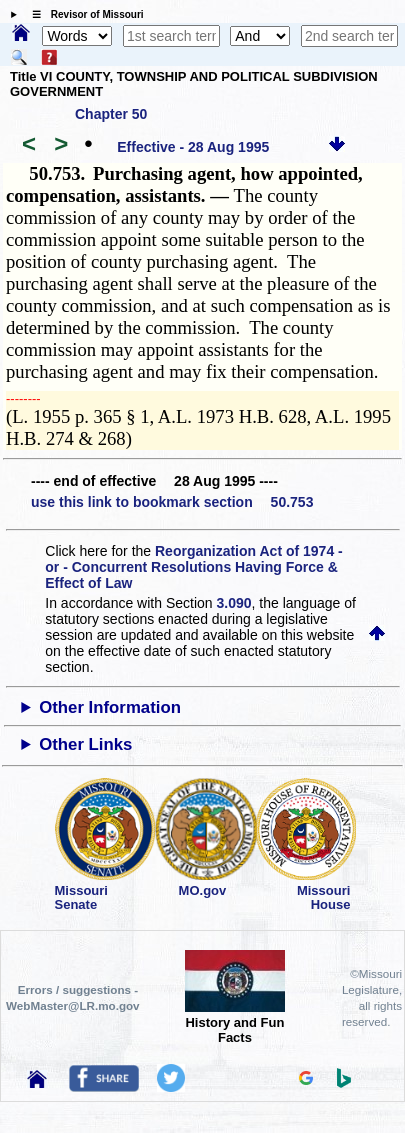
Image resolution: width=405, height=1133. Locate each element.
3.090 (234, 603)
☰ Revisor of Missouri (83, 14)
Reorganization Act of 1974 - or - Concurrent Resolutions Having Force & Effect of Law (193, 567)
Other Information (110, 707)
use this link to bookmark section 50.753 (172, 502)
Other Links (85, 744)
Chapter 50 (111, 114)
